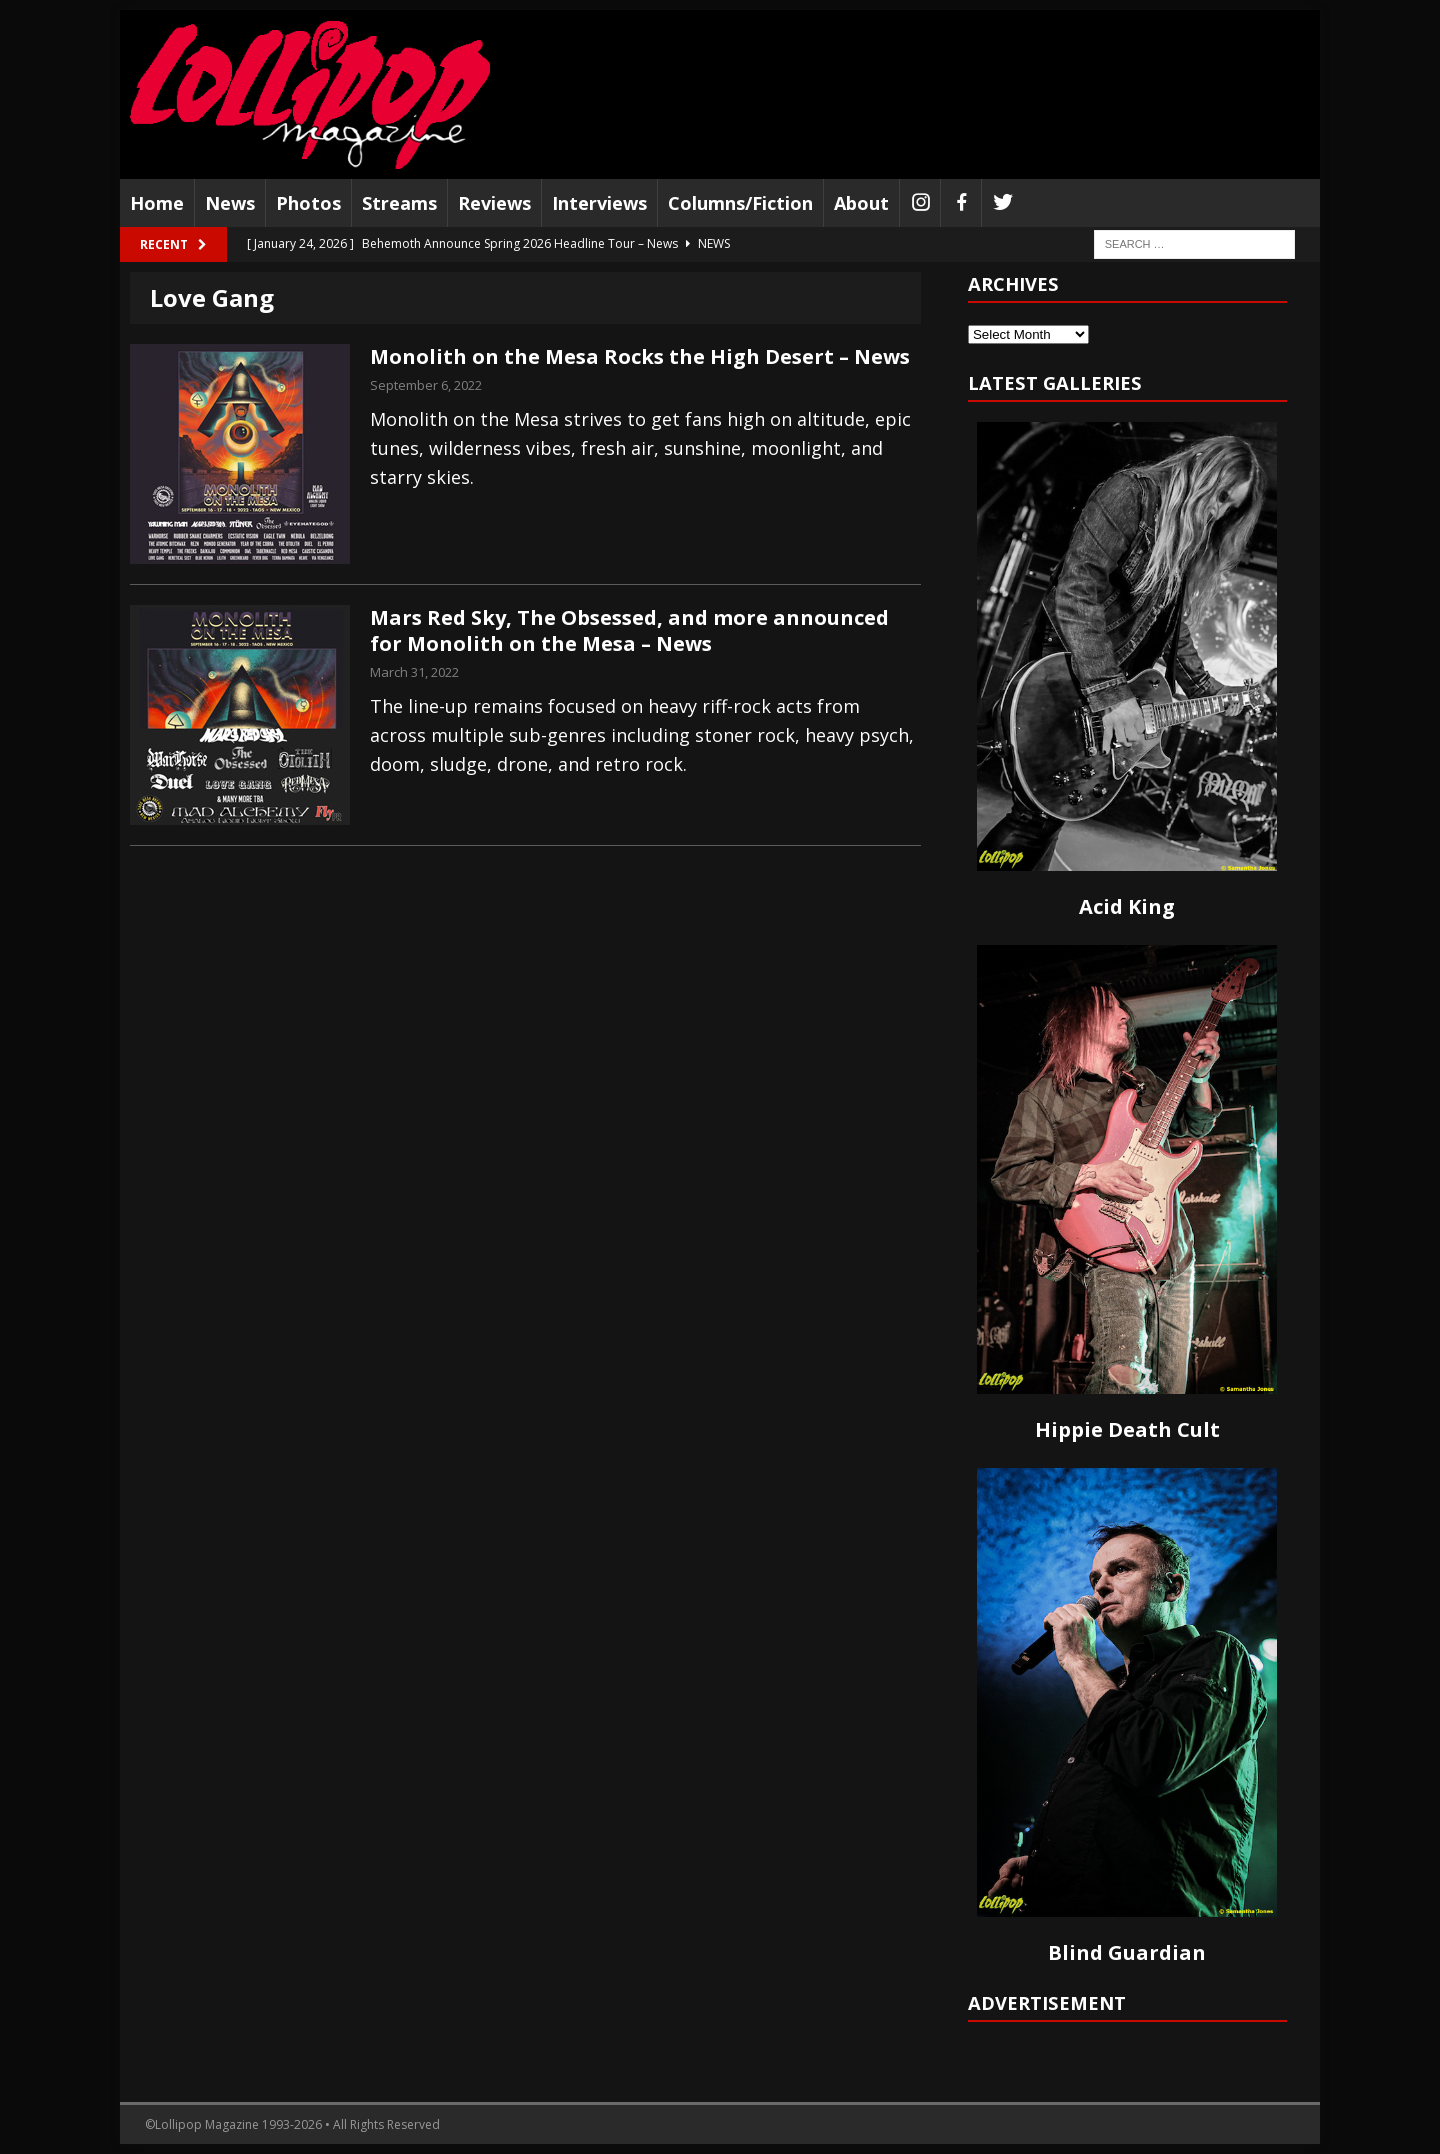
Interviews (599, 203)
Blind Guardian (1127, 1952)
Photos (308, 203)
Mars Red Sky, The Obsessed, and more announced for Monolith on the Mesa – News (629, 630)
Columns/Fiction (740, 203)
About (861, 203)
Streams (399, 203)
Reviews (494, 203)
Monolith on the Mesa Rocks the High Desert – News (640, 356)
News (230, 203)
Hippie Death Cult (1127, 1429)
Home (157, 203)
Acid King (1127, 906)
